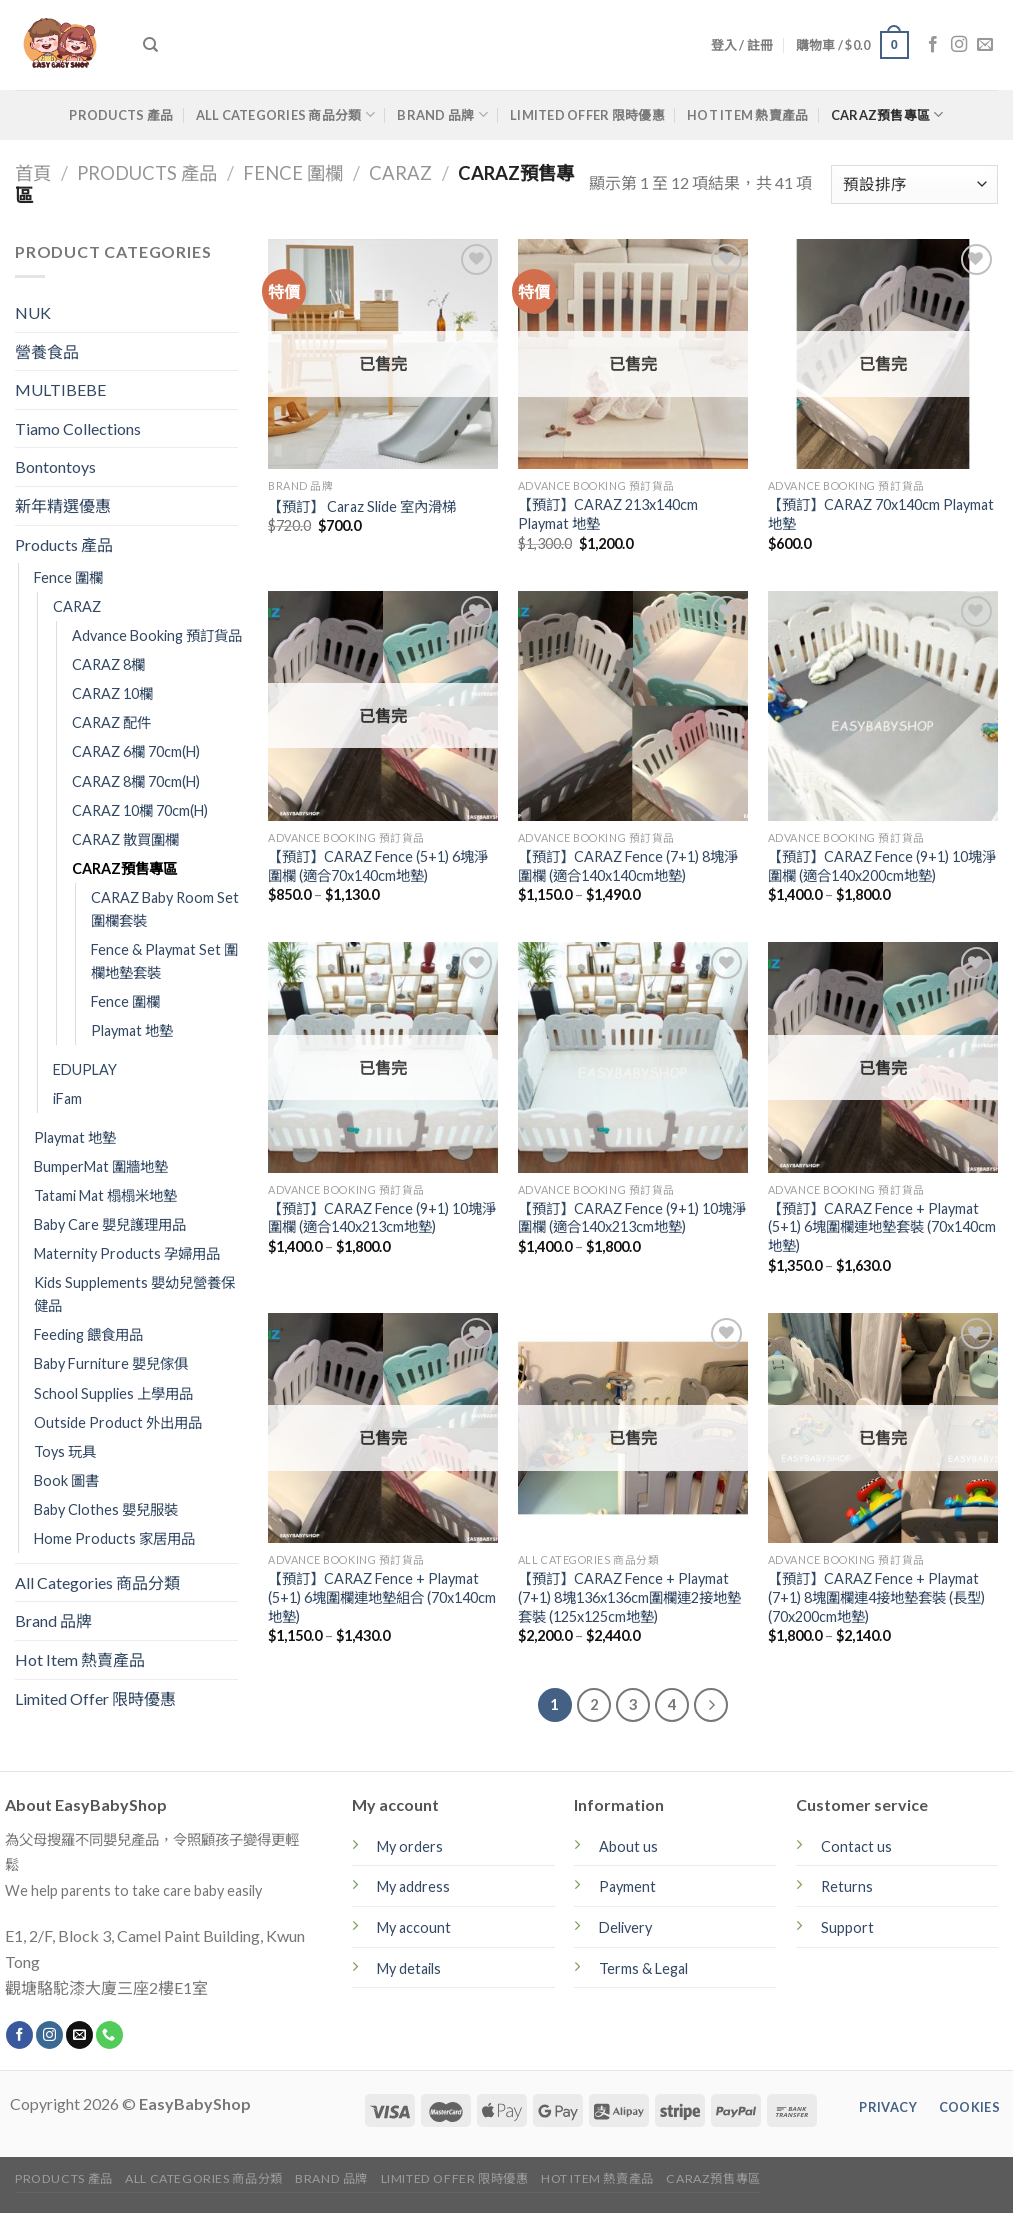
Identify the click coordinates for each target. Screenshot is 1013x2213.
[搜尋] (150, 45)
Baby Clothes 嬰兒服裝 (106, 1509)
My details (409, 1968)
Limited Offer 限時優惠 (587, 115)
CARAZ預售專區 (887, 114)
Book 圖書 (66, 1480)
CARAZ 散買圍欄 (125, 839)
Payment (627, 1886)
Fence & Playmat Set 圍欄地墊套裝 (164, 961)
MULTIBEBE (60, 389)
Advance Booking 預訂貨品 (157, 635)
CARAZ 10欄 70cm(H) (140, 810)
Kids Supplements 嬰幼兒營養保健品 (134, 1294)
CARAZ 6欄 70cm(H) (136, 751)
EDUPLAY (85, 1069)
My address (413, 1886)
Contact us (856, 1846)
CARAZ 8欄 (108, 664)
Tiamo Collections (78, 428)
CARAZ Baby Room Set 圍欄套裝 (165, 909)
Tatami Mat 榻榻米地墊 (105, 1195)
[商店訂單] (914, 184)
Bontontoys (55, 466)
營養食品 (47, 351)
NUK (33, 312)
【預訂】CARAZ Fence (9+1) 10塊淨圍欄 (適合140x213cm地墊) (382, 1218)
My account (414, 1927)
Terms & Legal (643, 1968)
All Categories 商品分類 (285, 114)
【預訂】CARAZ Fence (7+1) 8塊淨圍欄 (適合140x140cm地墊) (628, 866)
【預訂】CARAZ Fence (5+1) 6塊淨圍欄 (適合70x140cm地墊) (378, 866)
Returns (847, 1886)
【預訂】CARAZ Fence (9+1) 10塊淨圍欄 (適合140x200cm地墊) (882, 866)
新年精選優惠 (63, 505)
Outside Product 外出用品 (118, 1422)
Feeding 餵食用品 (88, 1334)
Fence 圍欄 (293, 173)
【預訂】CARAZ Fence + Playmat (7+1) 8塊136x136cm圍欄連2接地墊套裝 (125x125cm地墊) (629, 1597)
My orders (410, 1846)
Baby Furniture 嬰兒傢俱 (111, 1363)
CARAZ (400, 173)
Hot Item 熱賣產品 (747, 115)
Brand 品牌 (442, 114)
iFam (67, 1098)
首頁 (33, 173)
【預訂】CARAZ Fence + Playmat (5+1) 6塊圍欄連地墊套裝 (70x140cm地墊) (882, 1227)
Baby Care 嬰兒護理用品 (110, 1224)
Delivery (625, 1927)
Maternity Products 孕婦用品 (127, 1253)
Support (847, 1927)
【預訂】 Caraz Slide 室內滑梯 (362, 506)
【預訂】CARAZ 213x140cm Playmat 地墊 (608, 514)
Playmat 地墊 (132, 1030)
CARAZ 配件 (111, 722)
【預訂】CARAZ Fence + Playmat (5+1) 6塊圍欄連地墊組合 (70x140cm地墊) (382, 1597)
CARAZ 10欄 (112, 693)
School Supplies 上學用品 (113, 1393)
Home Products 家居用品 (114, 1538)
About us (628, 1846)
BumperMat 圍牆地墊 (101, 1166)
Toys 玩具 (65, 1451)
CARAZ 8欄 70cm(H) (136, 781)
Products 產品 (121, 115)
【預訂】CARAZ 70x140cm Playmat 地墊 (881, 514)
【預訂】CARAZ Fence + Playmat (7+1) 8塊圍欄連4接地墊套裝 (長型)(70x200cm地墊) (876, 1597)
